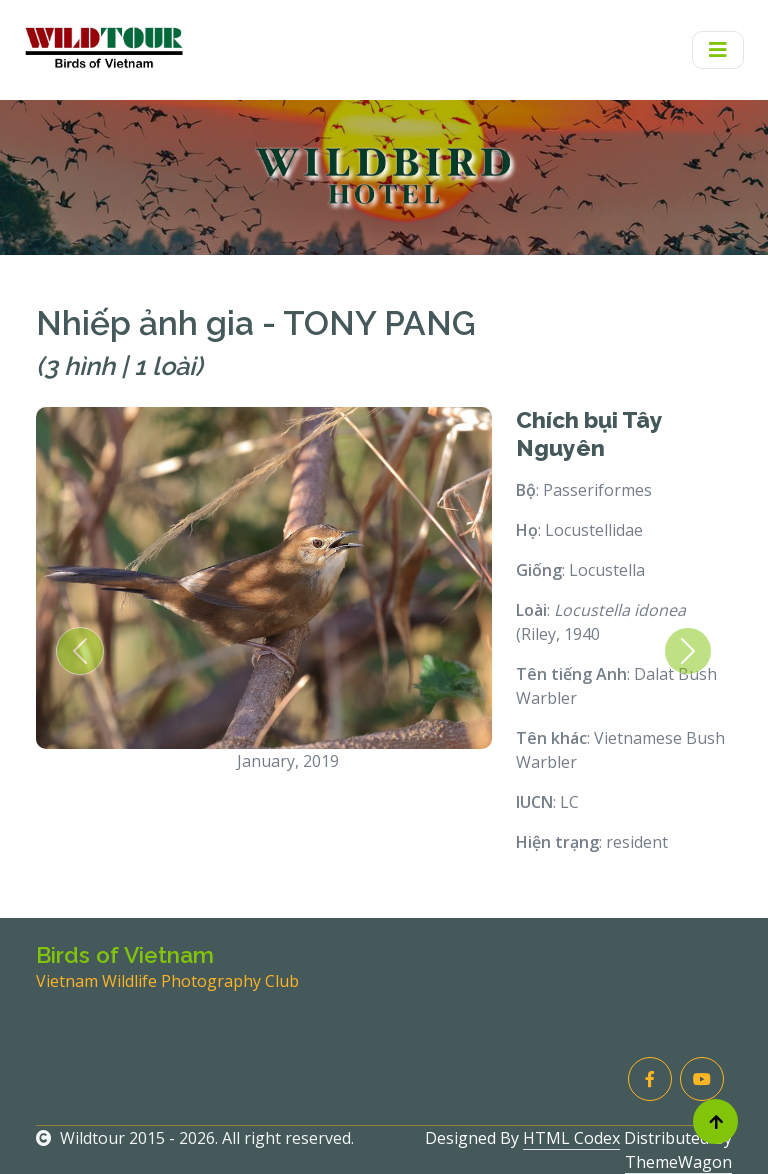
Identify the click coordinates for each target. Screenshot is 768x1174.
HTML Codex (571, 1138)
